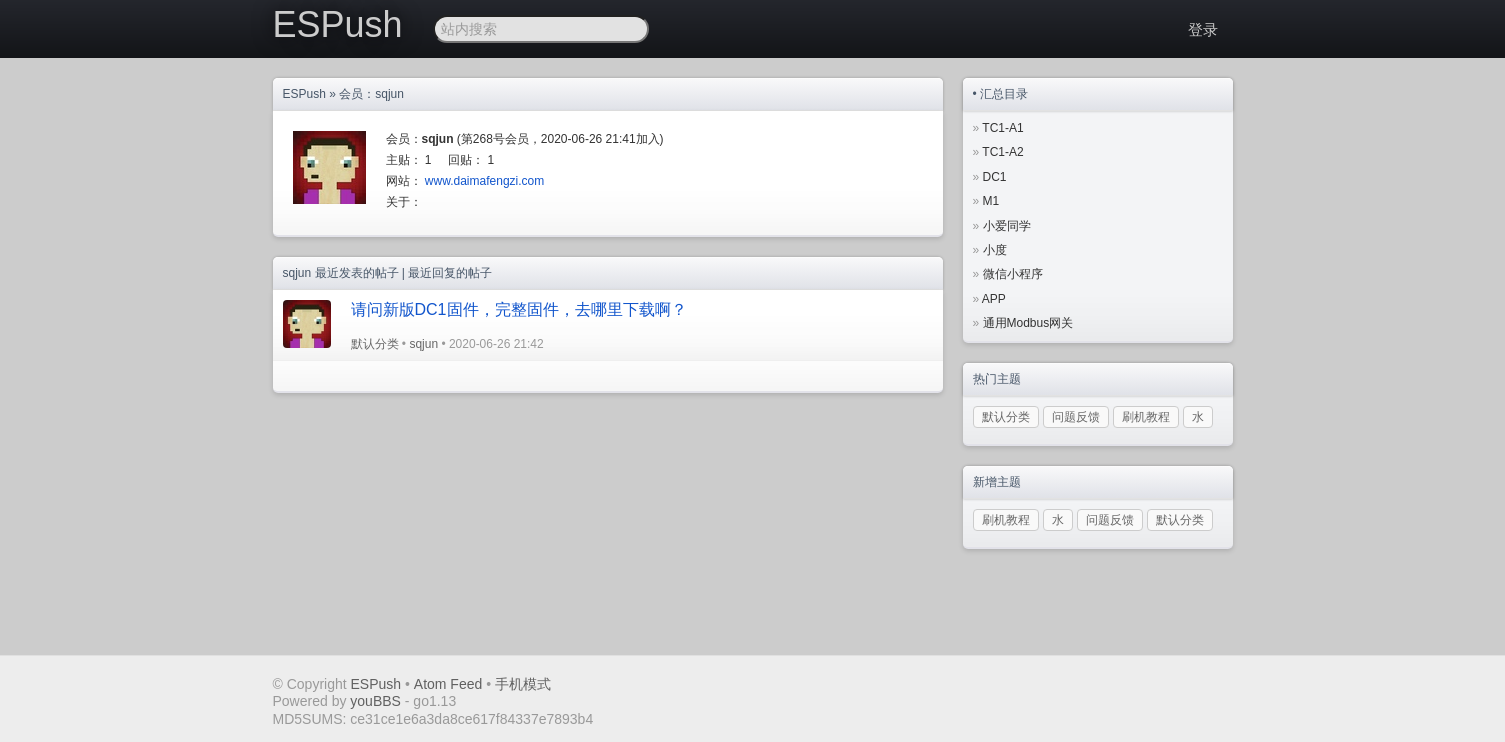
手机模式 (523, 684)
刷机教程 (1146, 417)
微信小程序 (1013, 274)
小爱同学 (1007, 226)
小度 (995, 250)
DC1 (995, 177)
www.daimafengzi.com (484, 181)
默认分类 (375, 344)
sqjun (423, 344)
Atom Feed (448, 684)
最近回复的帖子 (450, 273)
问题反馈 (1076, 417)
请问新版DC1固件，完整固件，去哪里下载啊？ (519, 309)
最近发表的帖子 (357, 273)
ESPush (338, 24)
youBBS (377, 701)
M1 (991, 201)
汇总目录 (1004, 94)
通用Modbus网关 (1028, 323)
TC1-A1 (1002, 128)
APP (994, 299)
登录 (1203, 29)
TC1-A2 (1002, 152)
